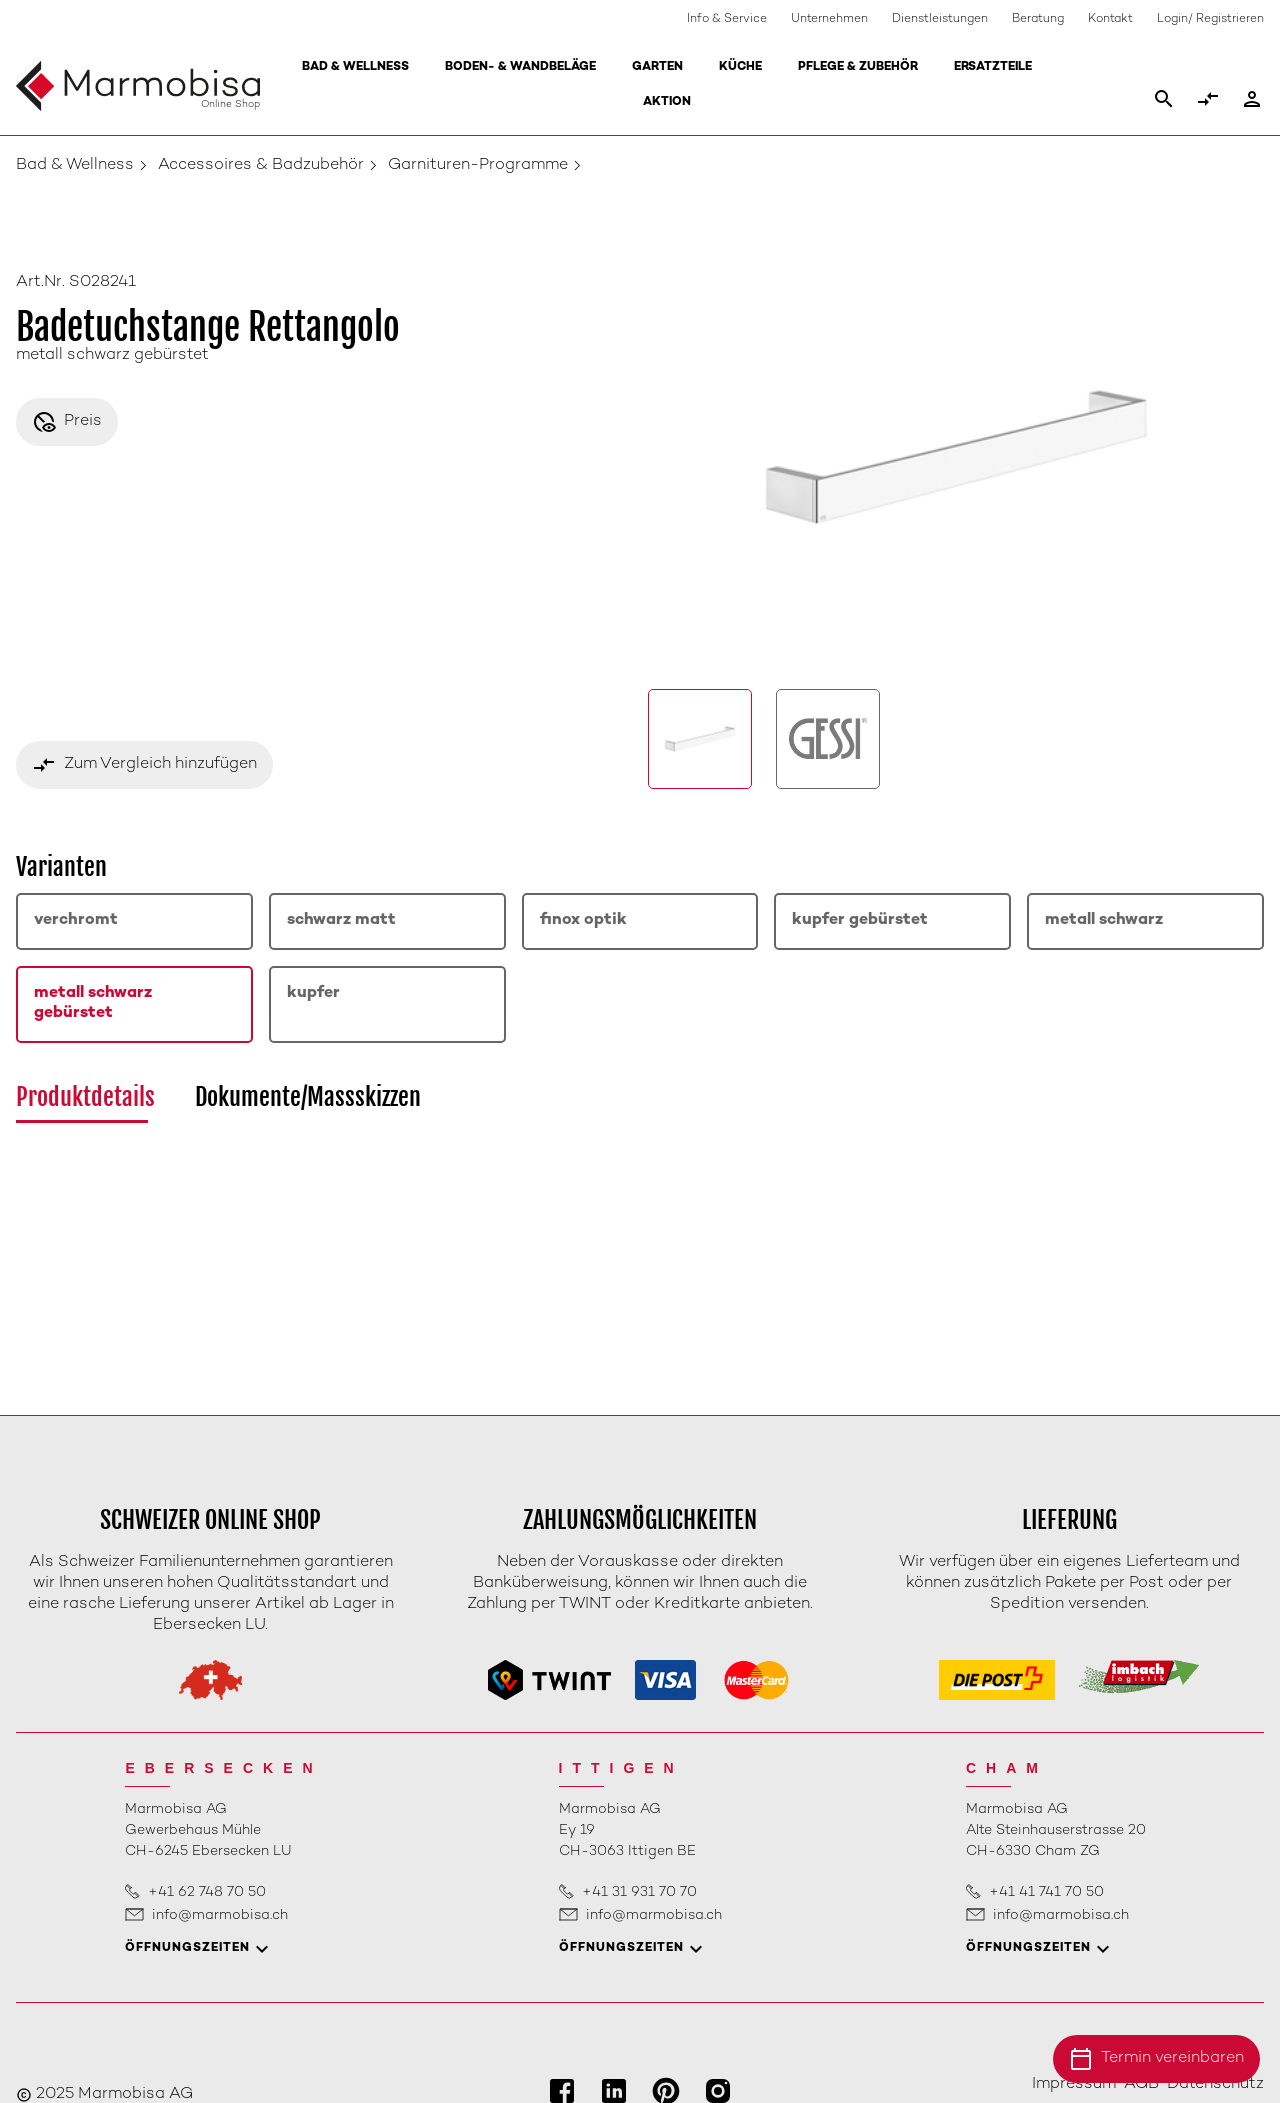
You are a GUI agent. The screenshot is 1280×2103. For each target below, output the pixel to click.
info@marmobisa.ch (220, 1915)
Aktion (667, 102)
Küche (740, 67)
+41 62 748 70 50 (207, 1892)
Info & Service (727, 19)
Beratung (1038, 19)
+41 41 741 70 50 (1046, 1892)
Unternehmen (829, 19)
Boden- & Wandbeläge (520, 67)
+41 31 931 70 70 (639, 1892)
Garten (657, 67)
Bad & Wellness (355, 67)
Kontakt (1110, 19)
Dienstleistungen (940, 19)
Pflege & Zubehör (858, 67)
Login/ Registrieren (1210, 19)
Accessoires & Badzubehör (261, 165)
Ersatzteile (993, 67)
